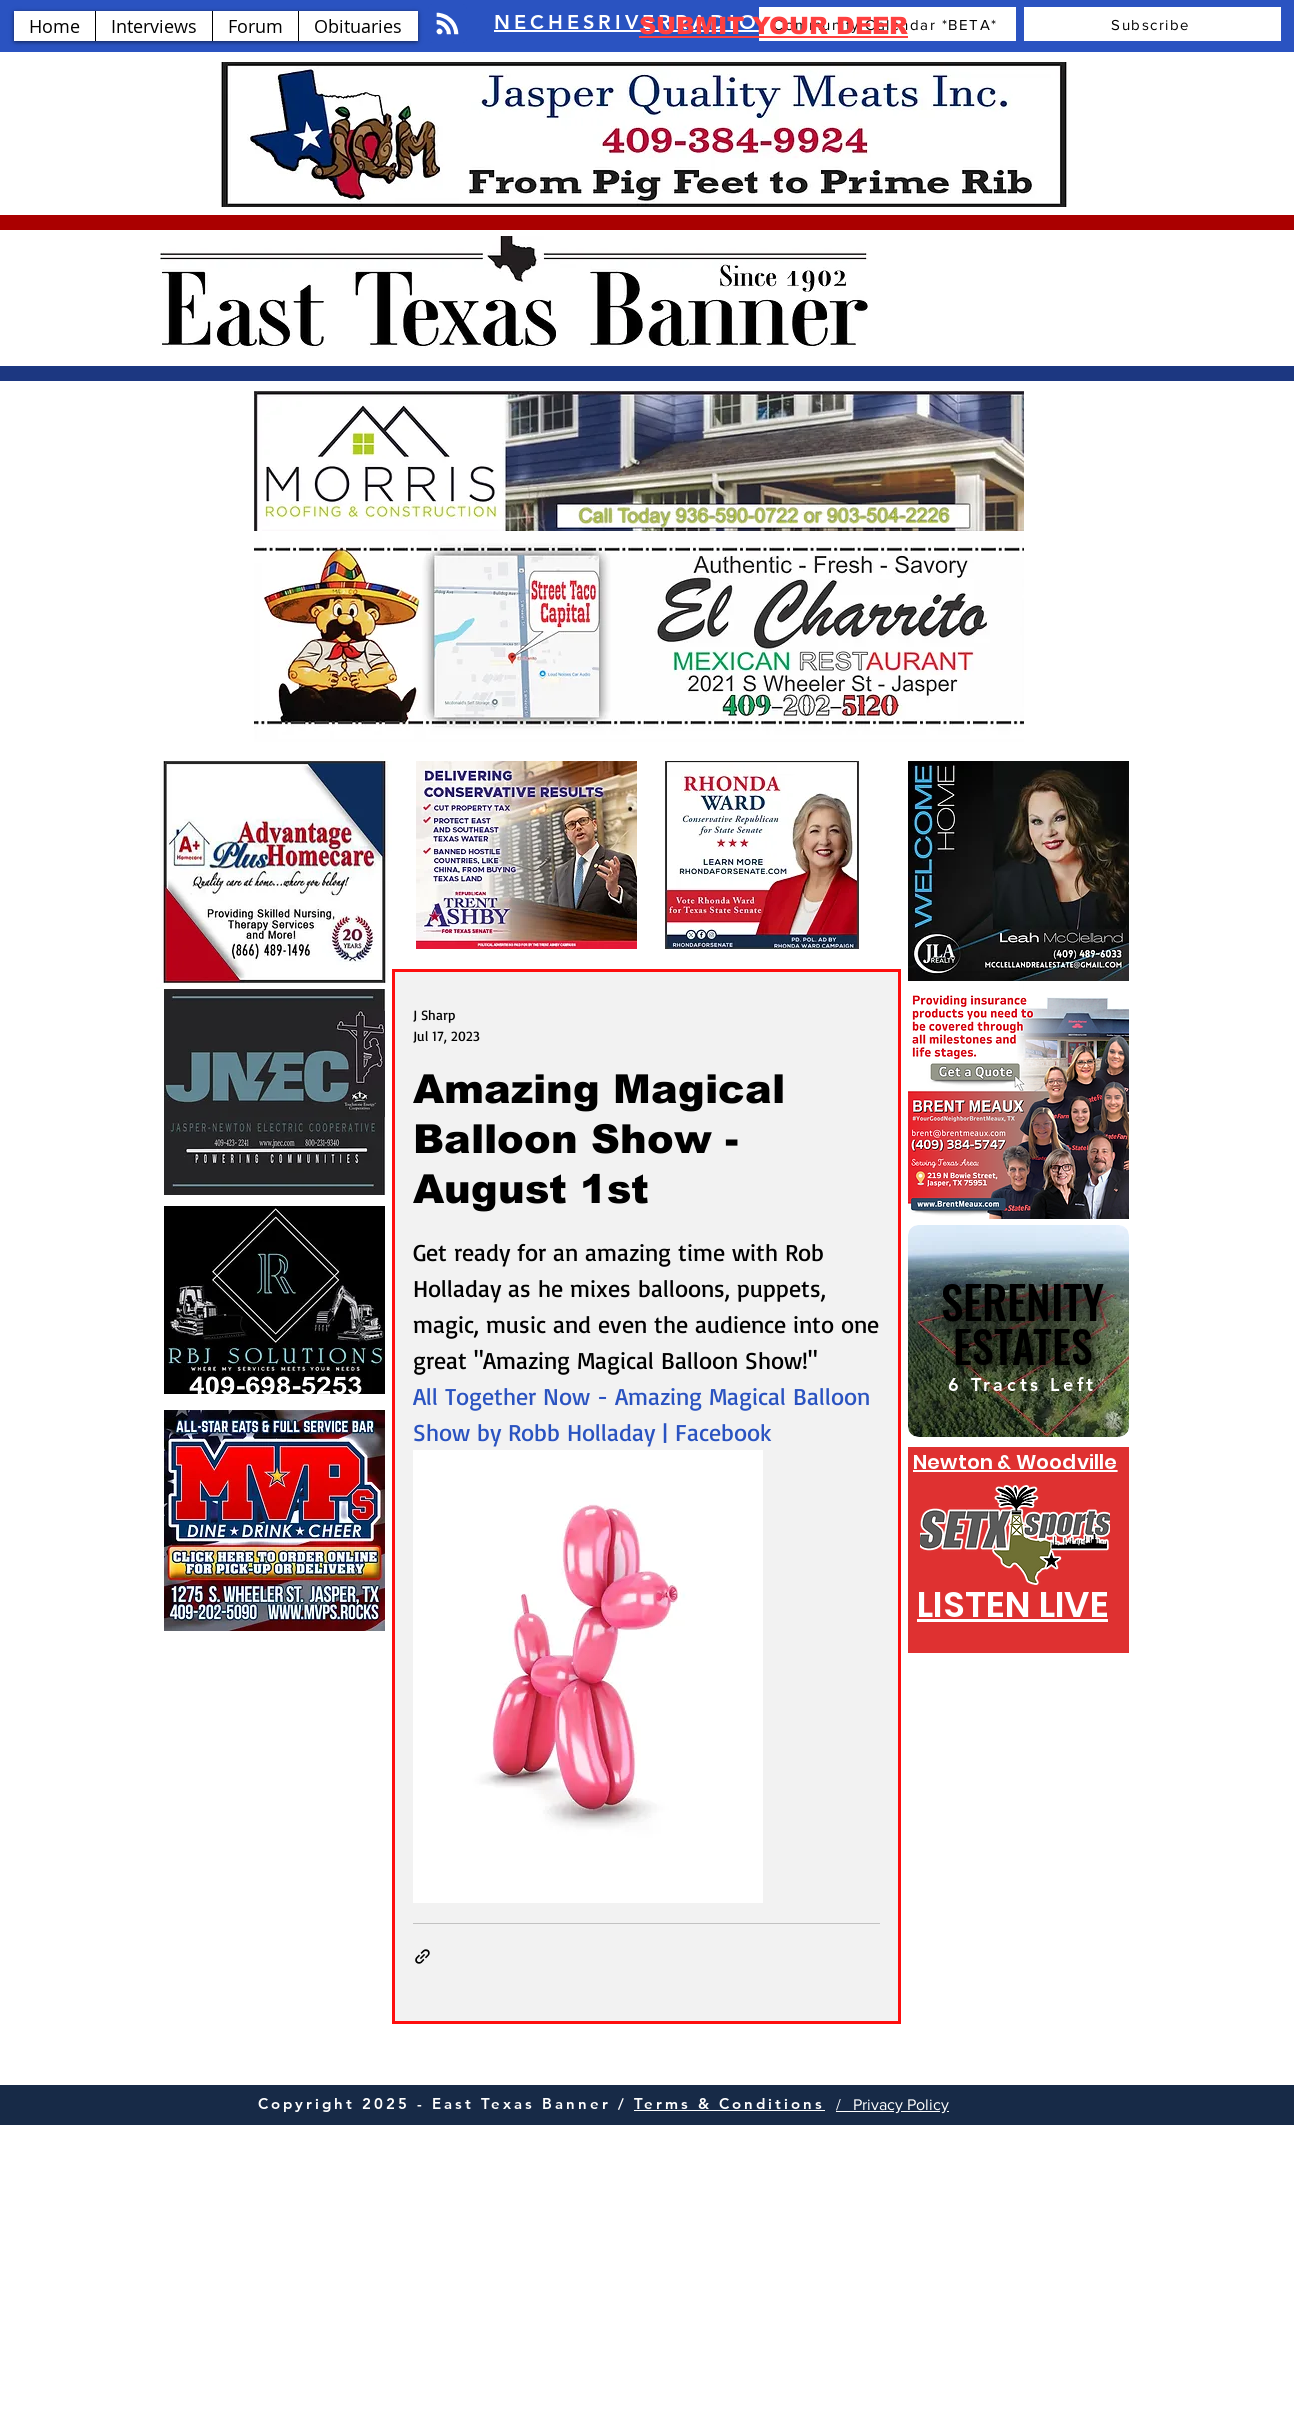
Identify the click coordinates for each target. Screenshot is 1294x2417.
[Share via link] (422, 1956)
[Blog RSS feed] (447, 24)
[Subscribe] (1152, 24)
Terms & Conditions (729, 2103)
